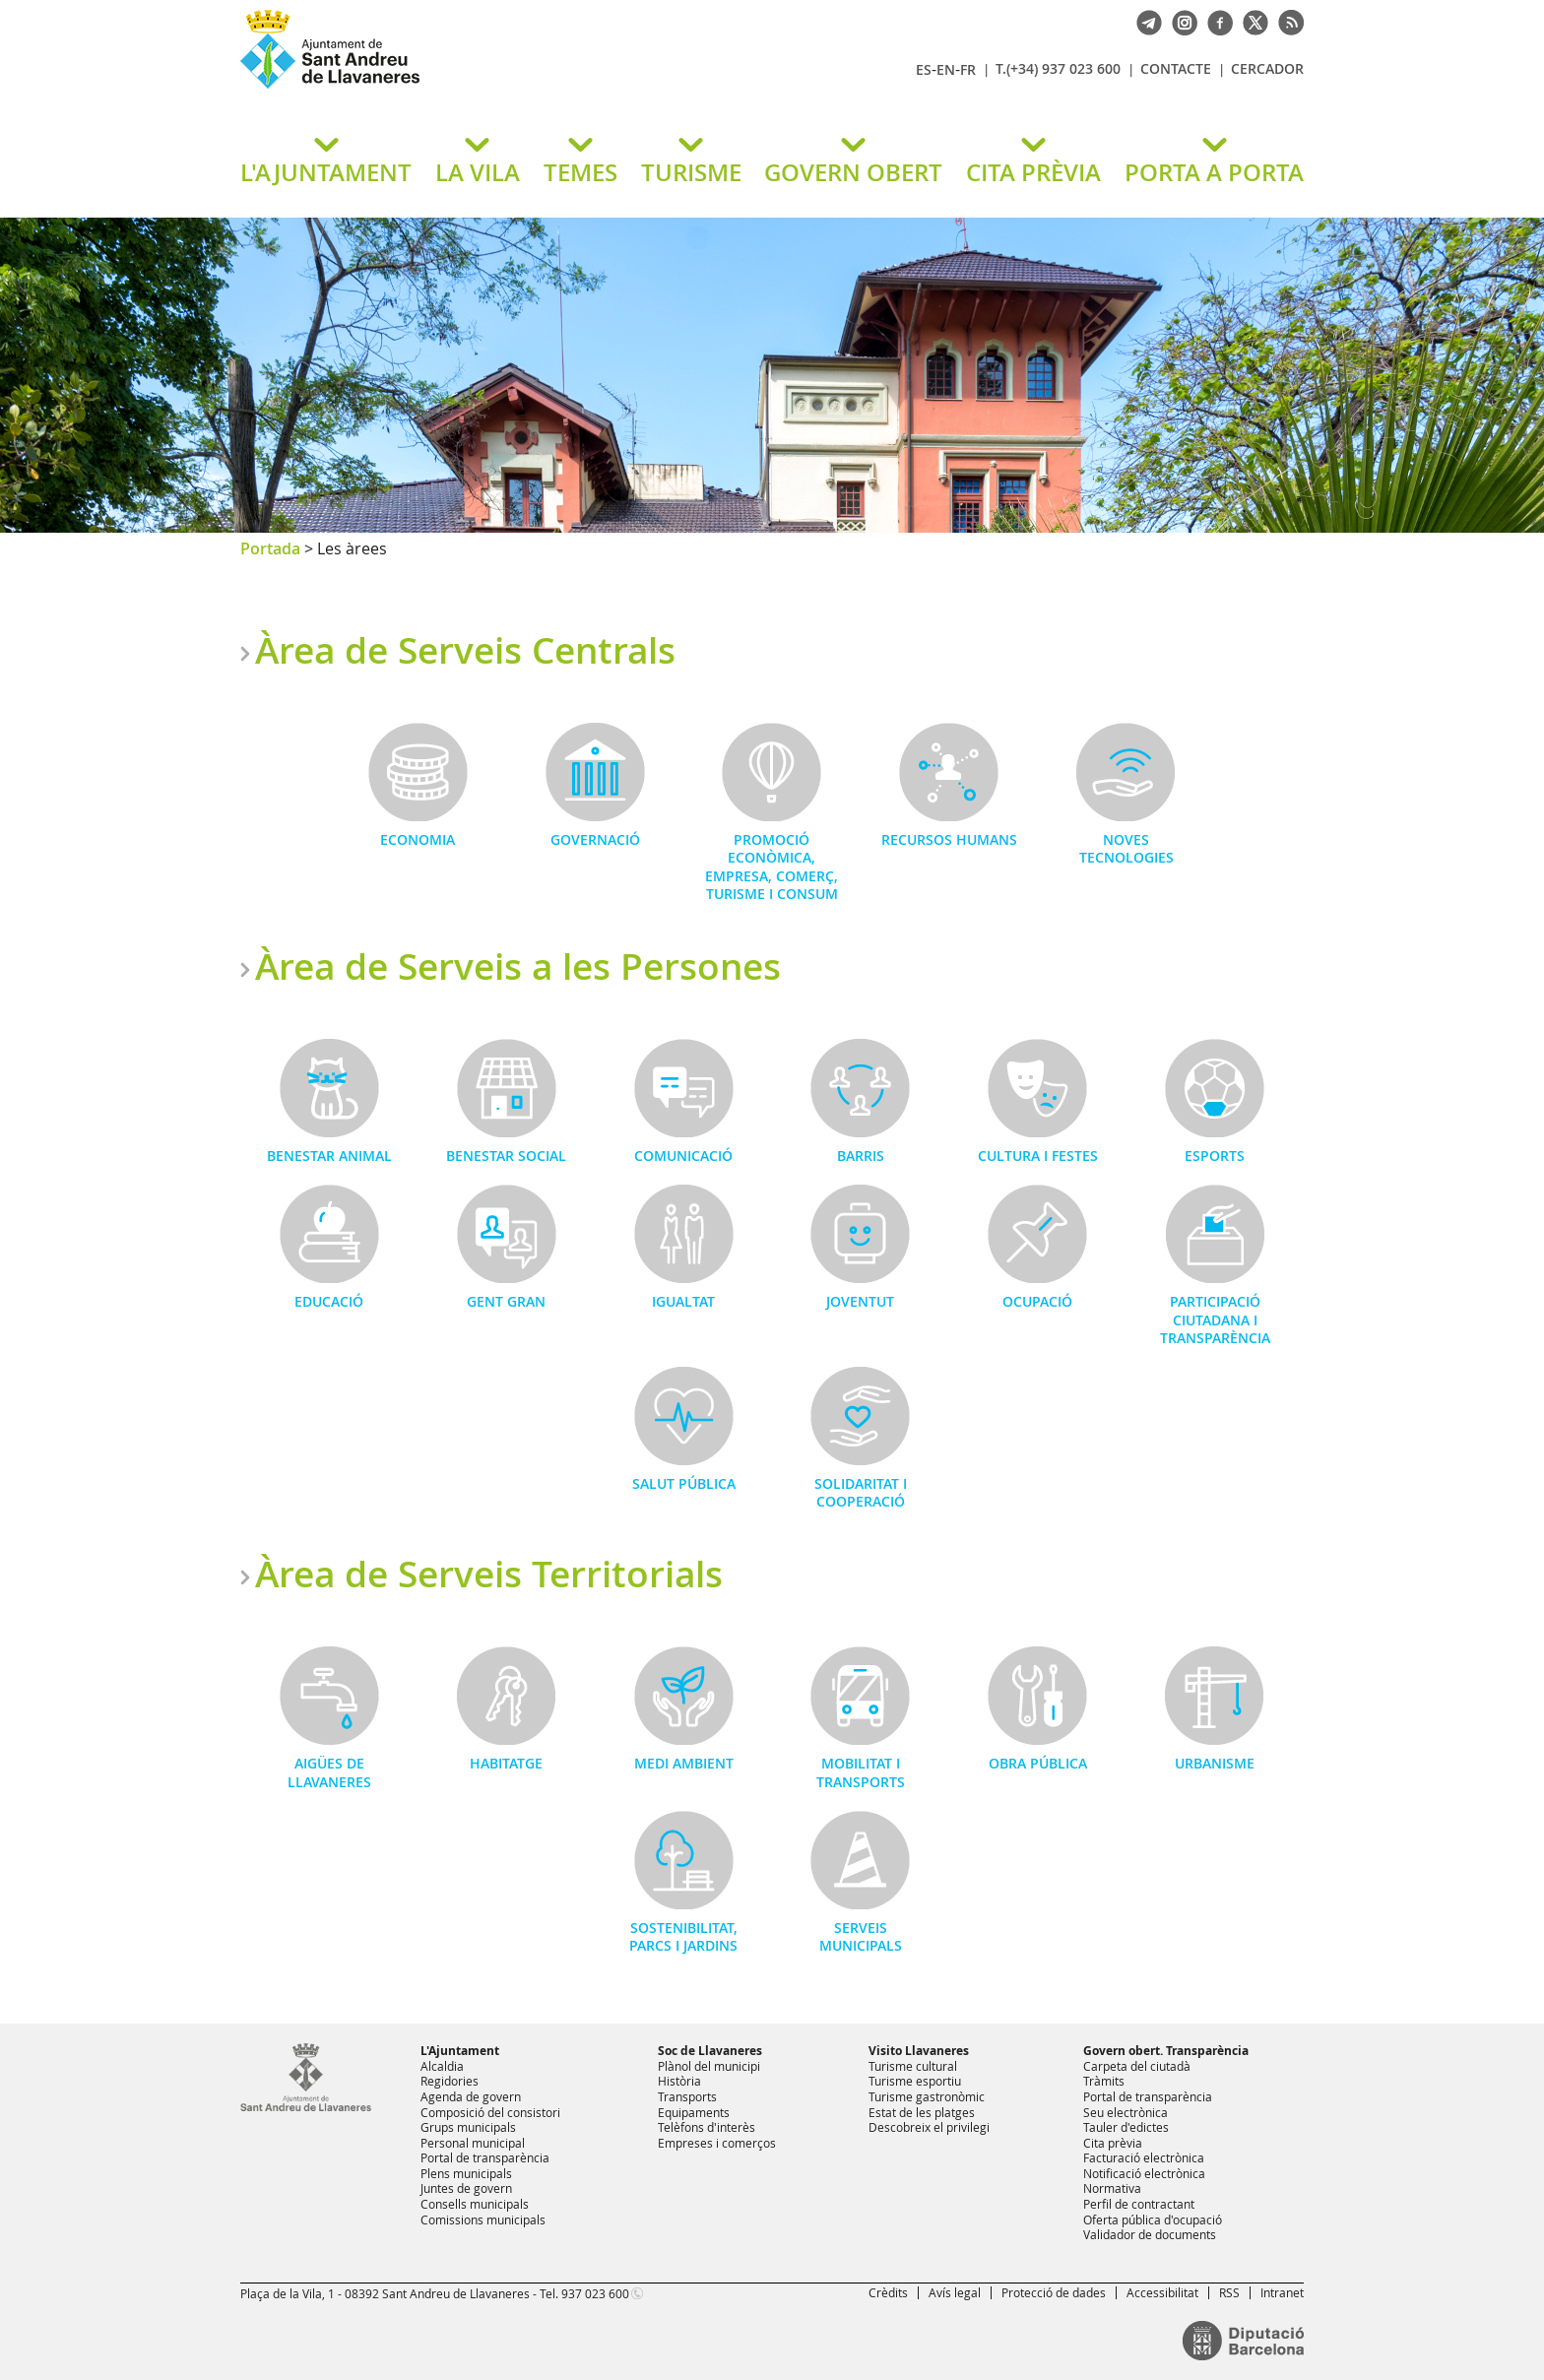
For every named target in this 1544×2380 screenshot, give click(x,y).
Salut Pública (684, 1483)
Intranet (1282, 2292)
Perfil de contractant (1138, 2204)
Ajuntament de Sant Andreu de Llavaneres (471, 88)
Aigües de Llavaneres (329, 1772)
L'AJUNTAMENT (326, 172)
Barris (860, 1155)
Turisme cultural (912, 2066)
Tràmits (1104, 2081)
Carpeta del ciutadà (1136, 2066)
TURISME (691, 172)
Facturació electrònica (1143, 2157)
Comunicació (683, 1155)
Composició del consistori (490, 2112)
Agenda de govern (470, 2096)
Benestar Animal (329, 1155)
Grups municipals (468, 2127)
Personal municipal (472, 2143)
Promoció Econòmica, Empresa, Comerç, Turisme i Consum (771, 866)
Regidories (449, 2081)
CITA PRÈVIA (1033, 172)
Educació (328, 1301)
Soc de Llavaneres (710, 2050)
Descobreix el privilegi (929, 2127)
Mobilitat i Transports (860, 1772)
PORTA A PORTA (1214, 172)
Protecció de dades (1053, 2292)
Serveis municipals (860, 1936)
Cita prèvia (1112, 2143)
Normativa (1112, 2188)
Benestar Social (506, 1155)
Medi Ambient (684, 1763)
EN (945, 69)
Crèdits (888, 2292)
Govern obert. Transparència (1166, 2050)
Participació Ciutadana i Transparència (1215, 1319)
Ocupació (1037, 1301)
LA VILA (477, 172)
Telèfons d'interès (706, 2127)
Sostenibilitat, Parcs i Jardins (683, 1936)
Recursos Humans (949, 839)
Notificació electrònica (1144, 2173)
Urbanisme (1214, 1763)
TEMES (580, 172)
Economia (417, 839)
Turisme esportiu (914, 2081)
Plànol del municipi (709, 2066)
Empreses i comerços (717, 2143)
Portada (270, 548)
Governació (595, 839)
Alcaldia (442, 2066)
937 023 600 (595, 2293)
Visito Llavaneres (918, 2050)
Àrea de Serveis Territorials (489, 1573)
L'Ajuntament (459, 2050)
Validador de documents (1149, 2234)
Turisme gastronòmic (926, 2096)
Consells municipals (474, 2204)
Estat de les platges (921, 2112)
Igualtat (683, 1301)
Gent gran (506, 1301)
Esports (1215, 1155)
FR (968, 69)
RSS (1229, 2292)
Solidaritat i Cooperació (860, 1492)
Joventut (860, 1301)
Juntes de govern (466, 2188)
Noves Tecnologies (1126, 848)
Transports (687, 2096)
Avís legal (955, 2292)
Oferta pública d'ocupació (1152, 2219)
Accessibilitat (1162, 2292)
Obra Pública (1038, 1763)
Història (679, 2081)
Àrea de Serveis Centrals (465, 650)
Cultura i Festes (1038, 1155)
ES (924, 69)
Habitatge (506, 1763)
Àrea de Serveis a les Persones (518, 966)
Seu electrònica (1125, 2112)
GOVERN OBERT (853, 172)
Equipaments (694, 2112)
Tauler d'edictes (1126, 2127)
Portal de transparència (484, 2157)
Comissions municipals (483, 2219)
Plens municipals (466, 2173)
